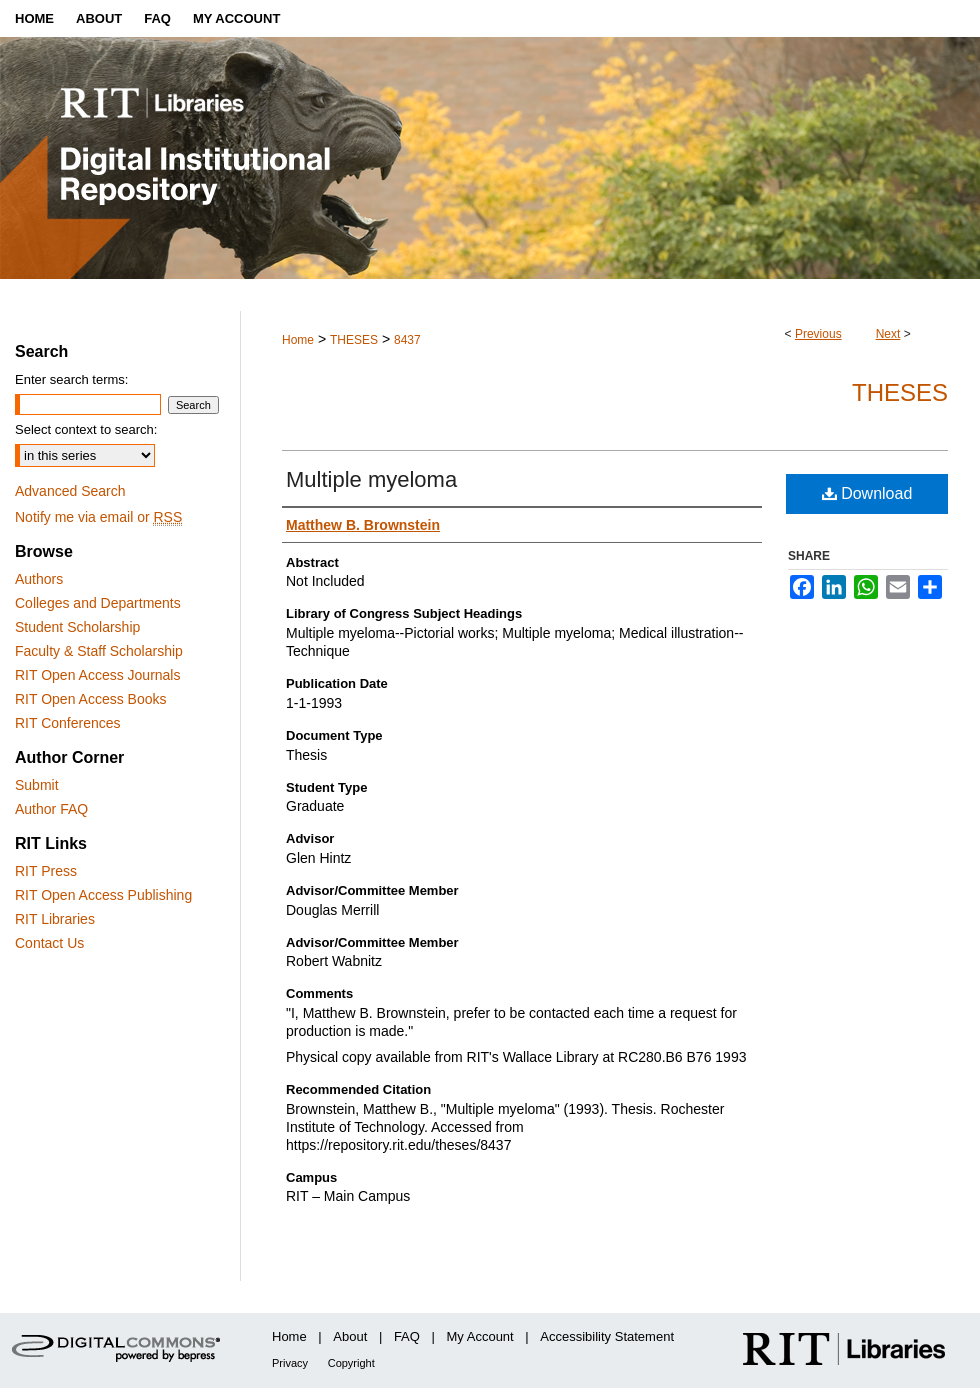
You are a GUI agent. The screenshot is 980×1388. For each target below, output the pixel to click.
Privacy (290, 1363)
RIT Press (46, 871)
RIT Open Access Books (90, 699)
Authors (39, 579)
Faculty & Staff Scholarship (99, 651)
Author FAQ (51, 809)
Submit (37, 785)
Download (867, 493)
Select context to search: (86, 429)
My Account (480, 1336)
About (350, 1336)
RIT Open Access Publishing (103, 895)
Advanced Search (70, 491)
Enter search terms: (71, 379)
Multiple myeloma (371, 479)
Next (888, 334)
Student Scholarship (77, 627)
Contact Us (49, 943)
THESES (354, 340)
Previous (818, 334)
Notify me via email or (98, 517)
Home (298, 340)
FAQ (407, 1336)
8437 (407, 340)
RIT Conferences (68, 723)
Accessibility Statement (607, 1336)
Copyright (351, 1363)
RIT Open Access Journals (97, 675)
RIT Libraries (55, 919)
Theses (900, 392)
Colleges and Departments (98, 603)
